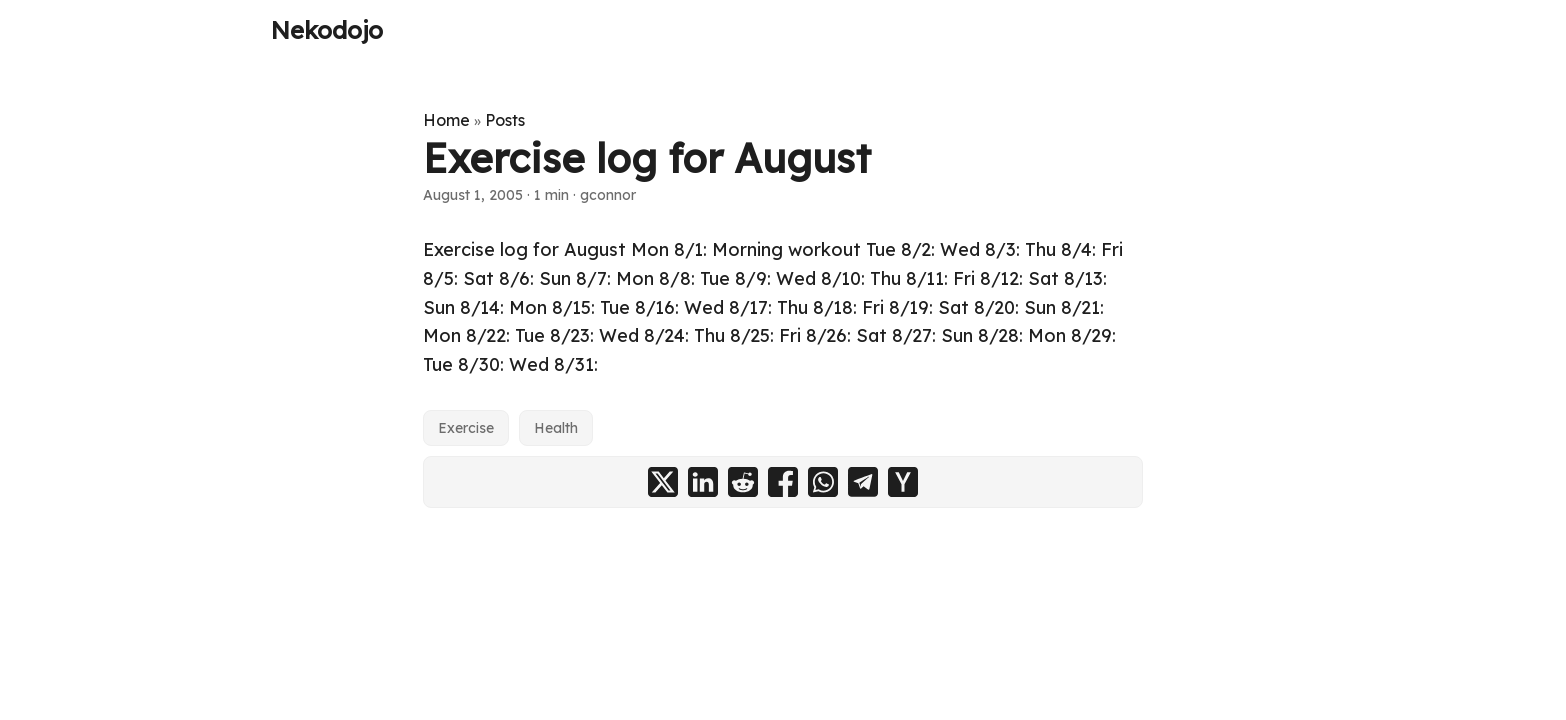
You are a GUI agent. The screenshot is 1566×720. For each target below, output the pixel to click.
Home (446, 120)
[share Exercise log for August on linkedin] (703, 482)
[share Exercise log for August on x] (663, 482)
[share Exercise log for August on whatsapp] (823, 482)
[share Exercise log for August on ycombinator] (903, 482)
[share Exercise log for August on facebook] (783, 482)
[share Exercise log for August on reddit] (743, 482)
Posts (505, 120)
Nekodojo (327, 30)
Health (556, 428)
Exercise (466, 428)
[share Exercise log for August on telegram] (863, 482)
